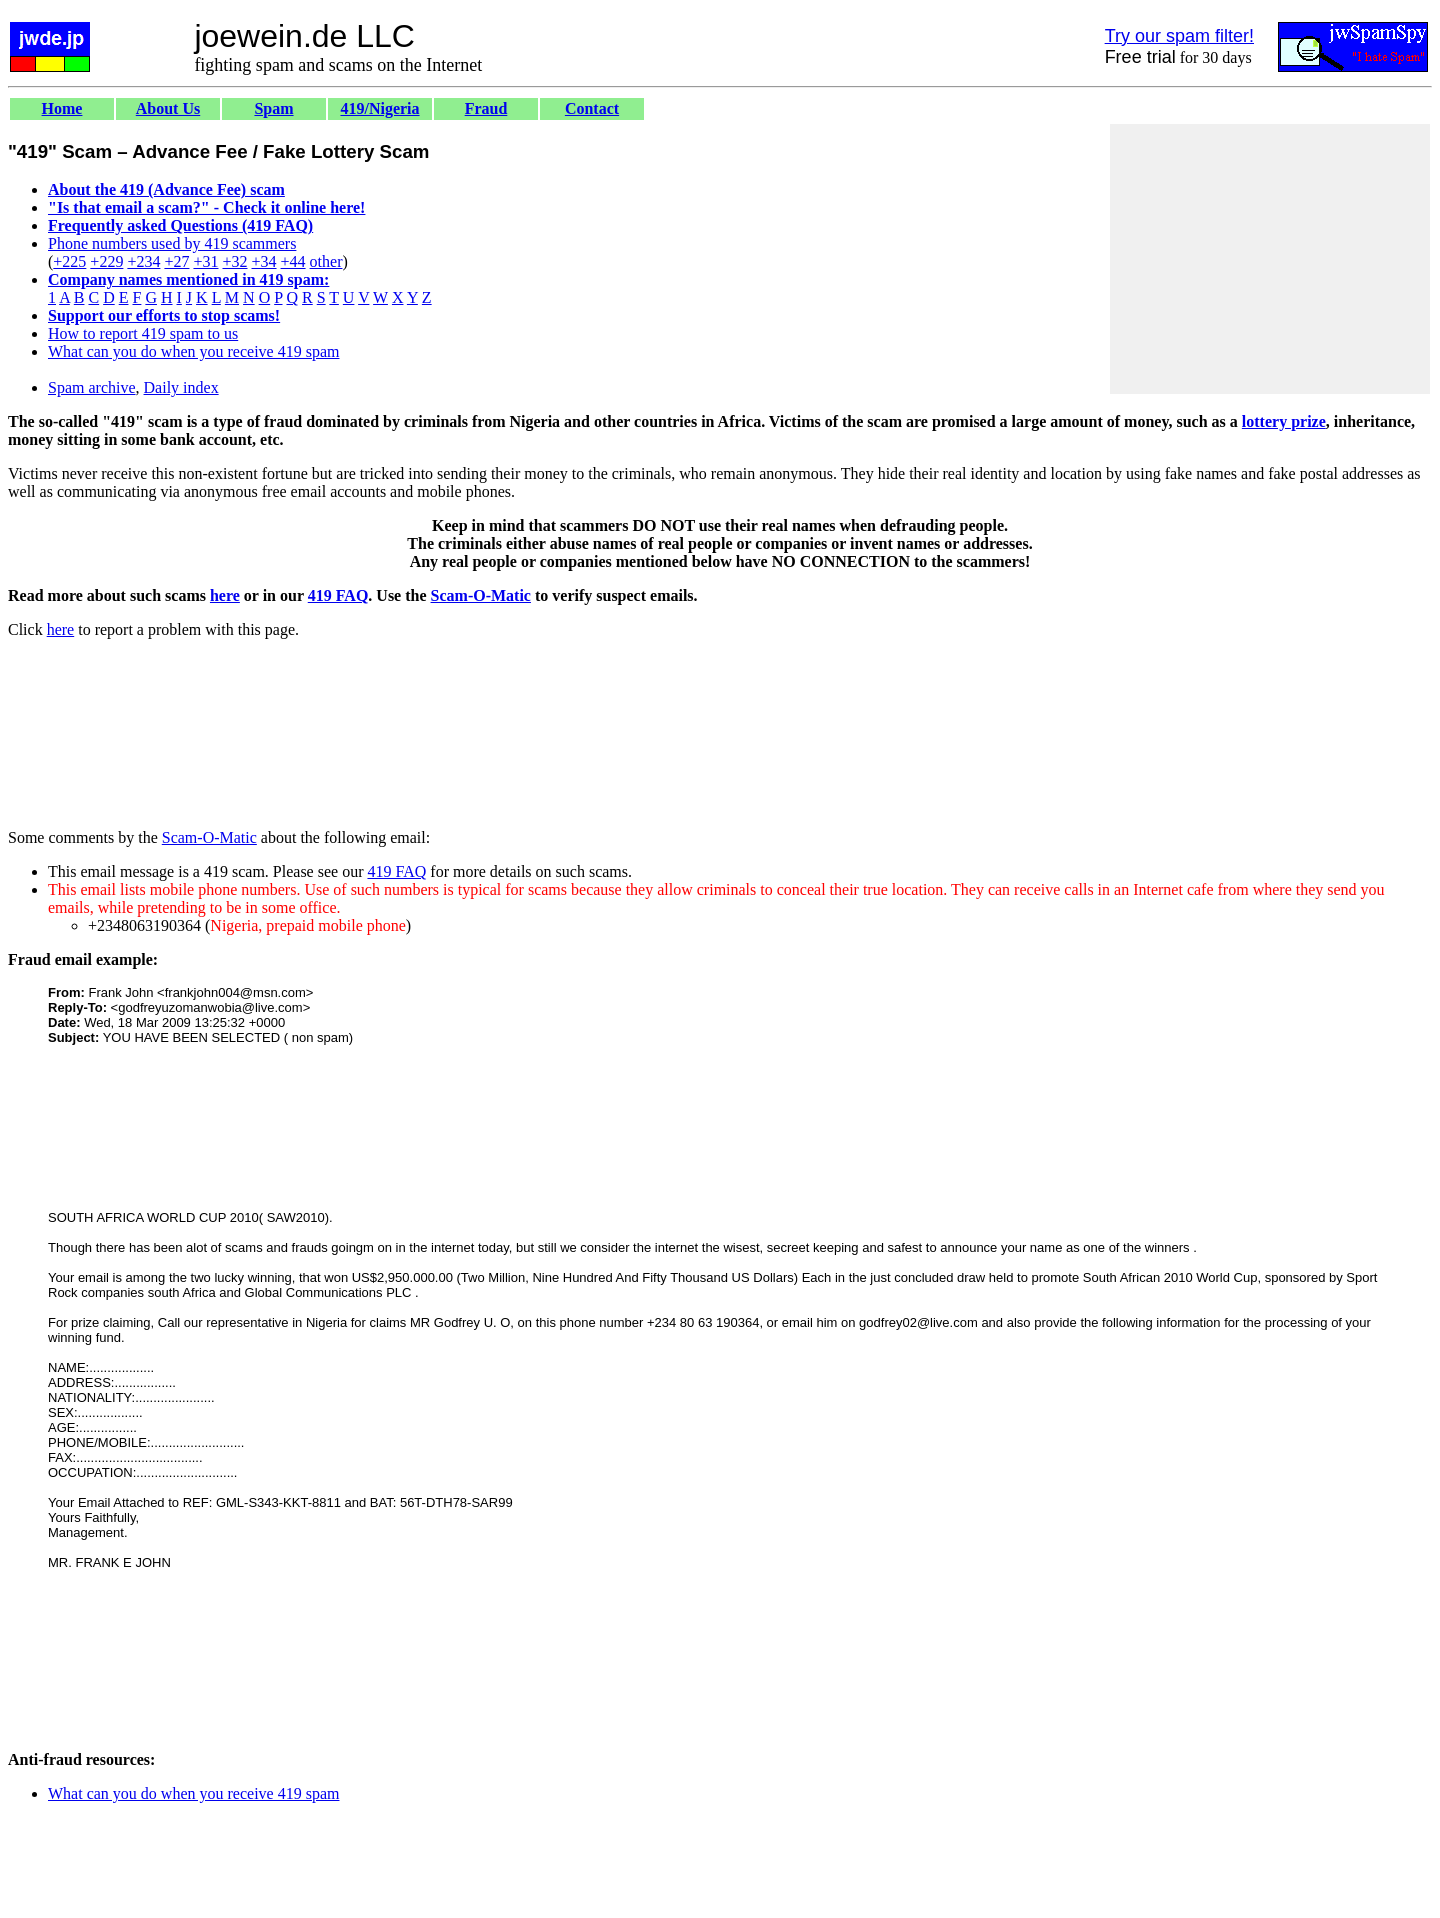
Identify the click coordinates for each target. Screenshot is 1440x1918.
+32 (234, 261)
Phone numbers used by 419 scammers (172, 243)
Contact (592, 108)
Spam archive (92, 387)
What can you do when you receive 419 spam (193, 351)
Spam (273, 108)
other (326, 261)
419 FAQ (338, 595)
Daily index (181, 387)
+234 (143, 261)
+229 (106, 261)
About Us (168, 108)
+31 (205, 261)
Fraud (486, 108)
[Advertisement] (1270, 259)
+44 (293, 261)
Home (62, 108)
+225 (69, 261)
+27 (176, 261)
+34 (264, 261)
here (225, 595)
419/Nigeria (379, 108)
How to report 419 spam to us (143, 333)
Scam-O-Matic (481, 595)
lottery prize (1284, 421)
